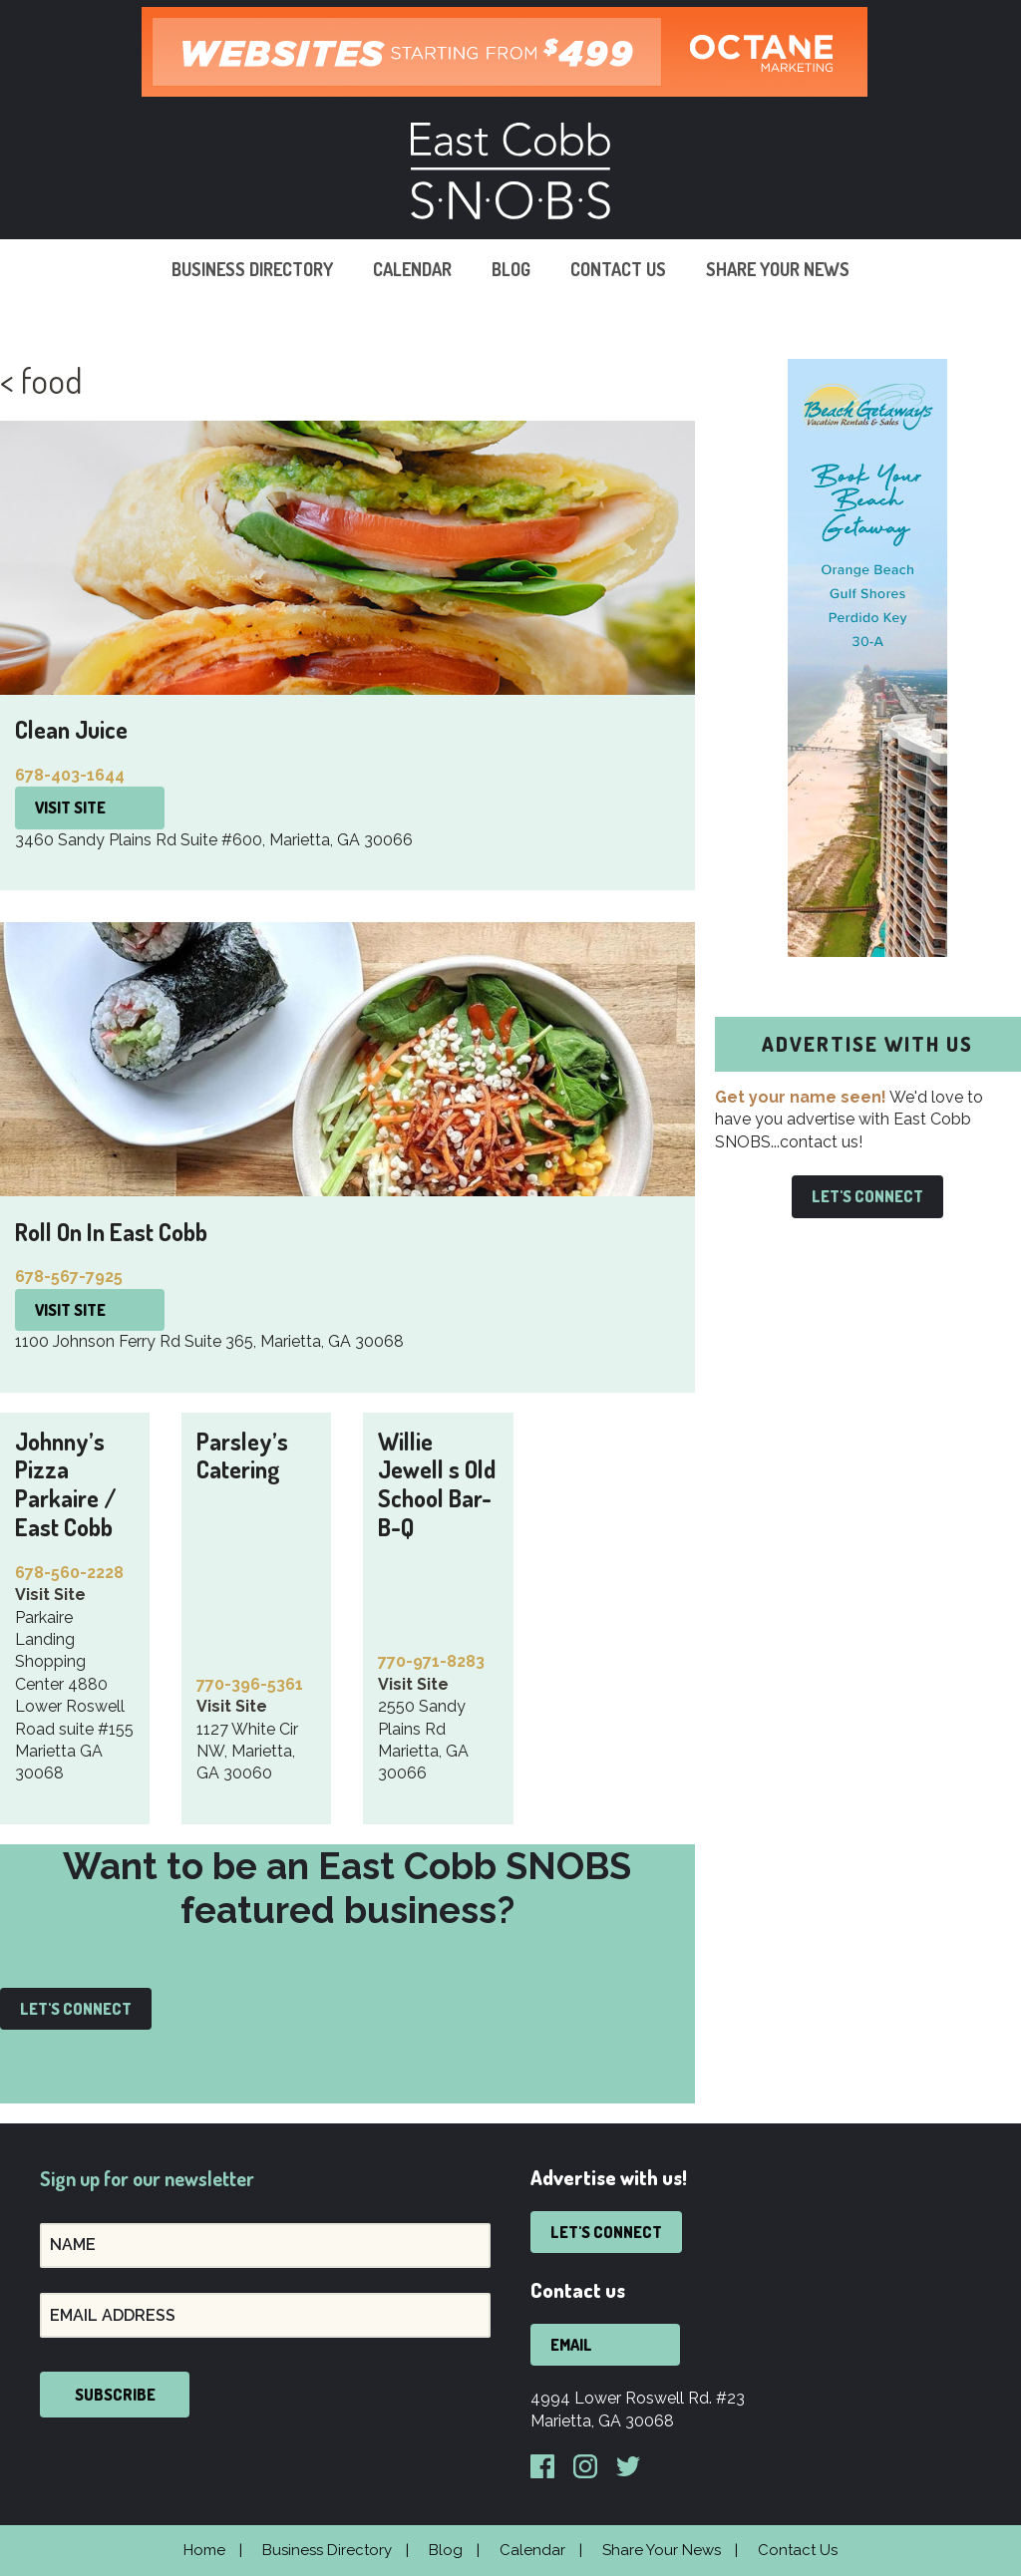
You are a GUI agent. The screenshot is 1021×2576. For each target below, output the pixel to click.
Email (571, 2345)
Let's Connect (76, 2009)
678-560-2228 (69, 1572)
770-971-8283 (431, 1661)
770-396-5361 (249, 1684)
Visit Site (70, 807)
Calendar (412, 269)
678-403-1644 (70, 775)
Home (204, 2550)
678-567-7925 (69, 1276)
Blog (511, 269)
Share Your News (778, 269)
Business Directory (252, 269)
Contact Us (618, 269)
